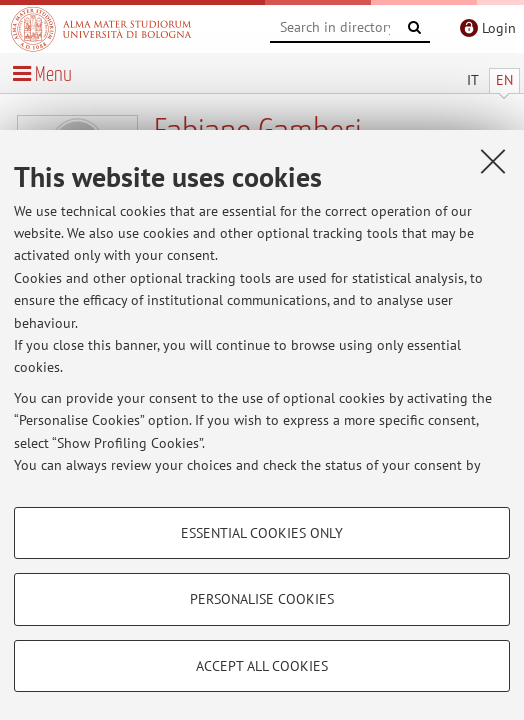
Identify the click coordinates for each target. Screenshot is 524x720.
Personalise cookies (262, 599)
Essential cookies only (262, 533)
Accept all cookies (262, 666)
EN (504, 80)
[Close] (493, 161)
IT (473, 80)
